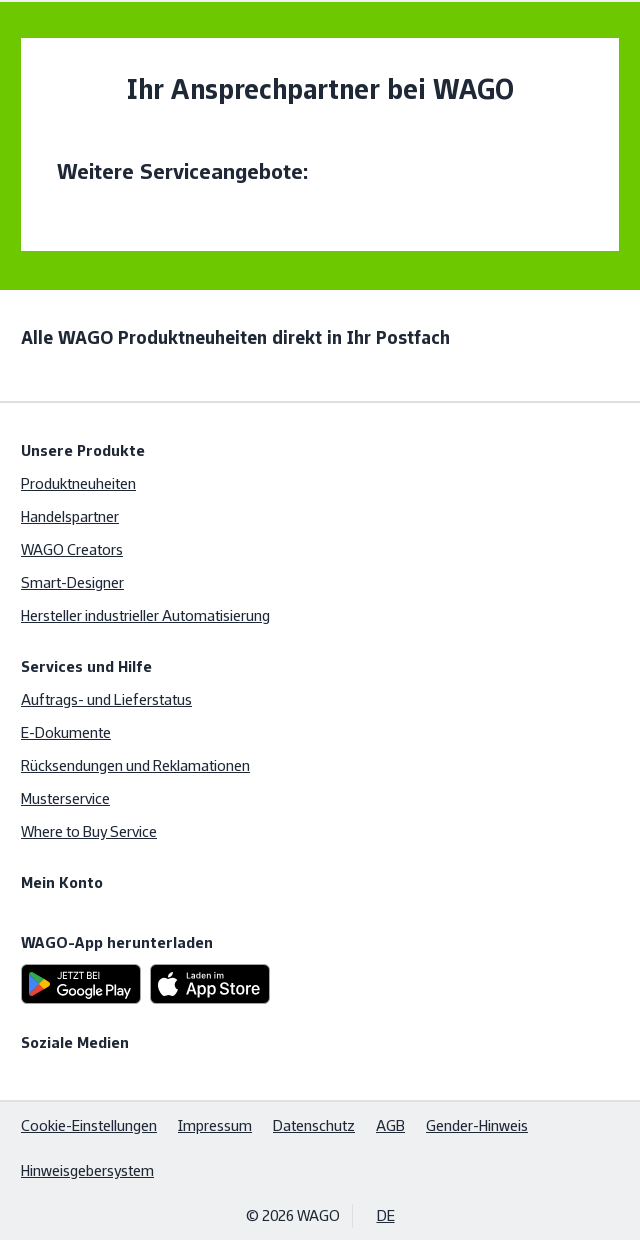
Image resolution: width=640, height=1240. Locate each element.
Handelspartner (70, 516)
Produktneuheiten (78, 483)
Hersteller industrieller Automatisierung (145, 615)
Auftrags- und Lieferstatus (106, 699)
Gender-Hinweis (477, 1125)
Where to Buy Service (89, 831)
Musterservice (65, 798)
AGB (390, 1125)
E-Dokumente (66, 732)
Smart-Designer (72, 582)
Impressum (215, 1125)
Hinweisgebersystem (87, 1170)
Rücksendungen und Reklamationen (135, 765)
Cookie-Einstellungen (89, 1125)
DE (386, 1215)
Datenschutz (314, 1125)
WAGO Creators (72, 549)
